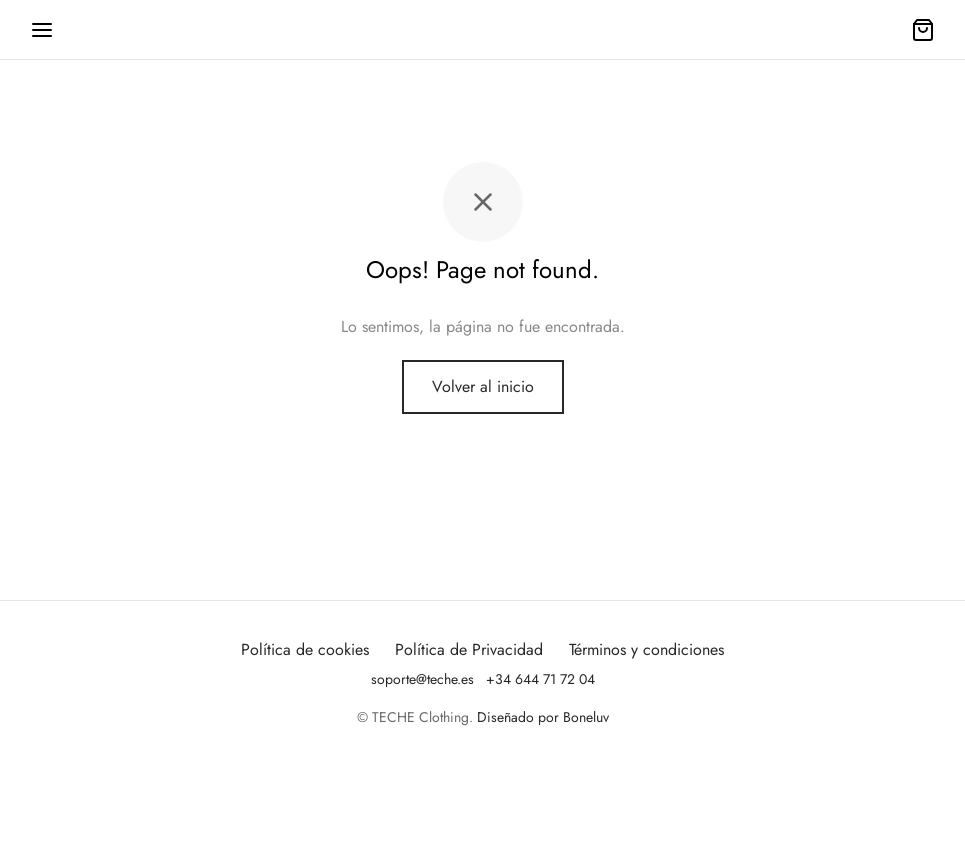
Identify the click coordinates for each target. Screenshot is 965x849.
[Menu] (42, 30)
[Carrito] (923, 30)
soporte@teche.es (422, 679)
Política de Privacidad (469, 649)
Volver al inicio (483, 386)
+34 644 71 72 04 (540, 679)
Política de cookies (305, 649)
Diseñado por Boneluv (543, 717)
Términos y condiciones (646, 649)
